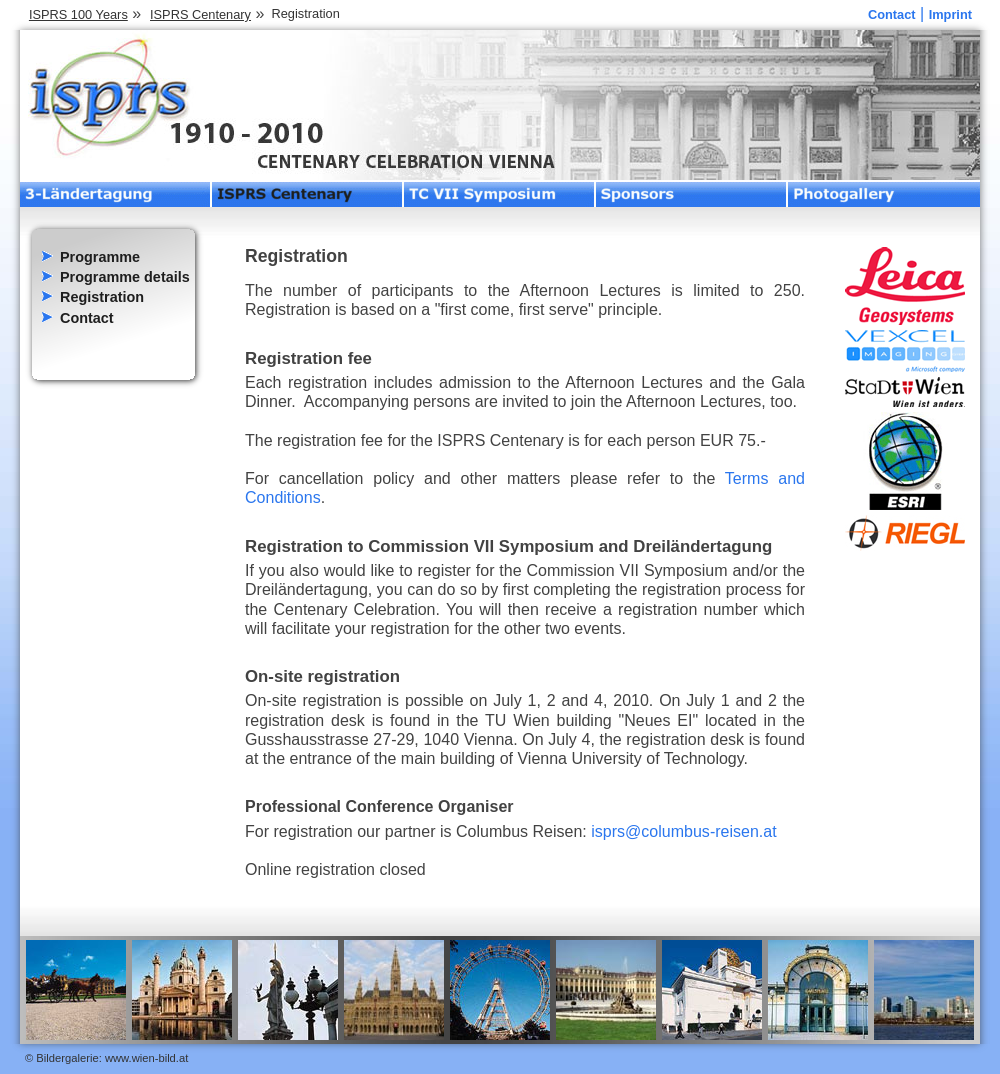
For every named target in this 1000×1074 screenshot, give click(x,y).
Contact (892, 14)
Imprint (950, 14)
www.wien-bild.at (146, 1058)
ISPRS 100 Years (78, 14)
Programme (100, 257)
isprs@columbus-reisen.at (683, 831)
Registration (102, 297)
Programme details (125, 277)
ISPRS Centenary (200, 14)
